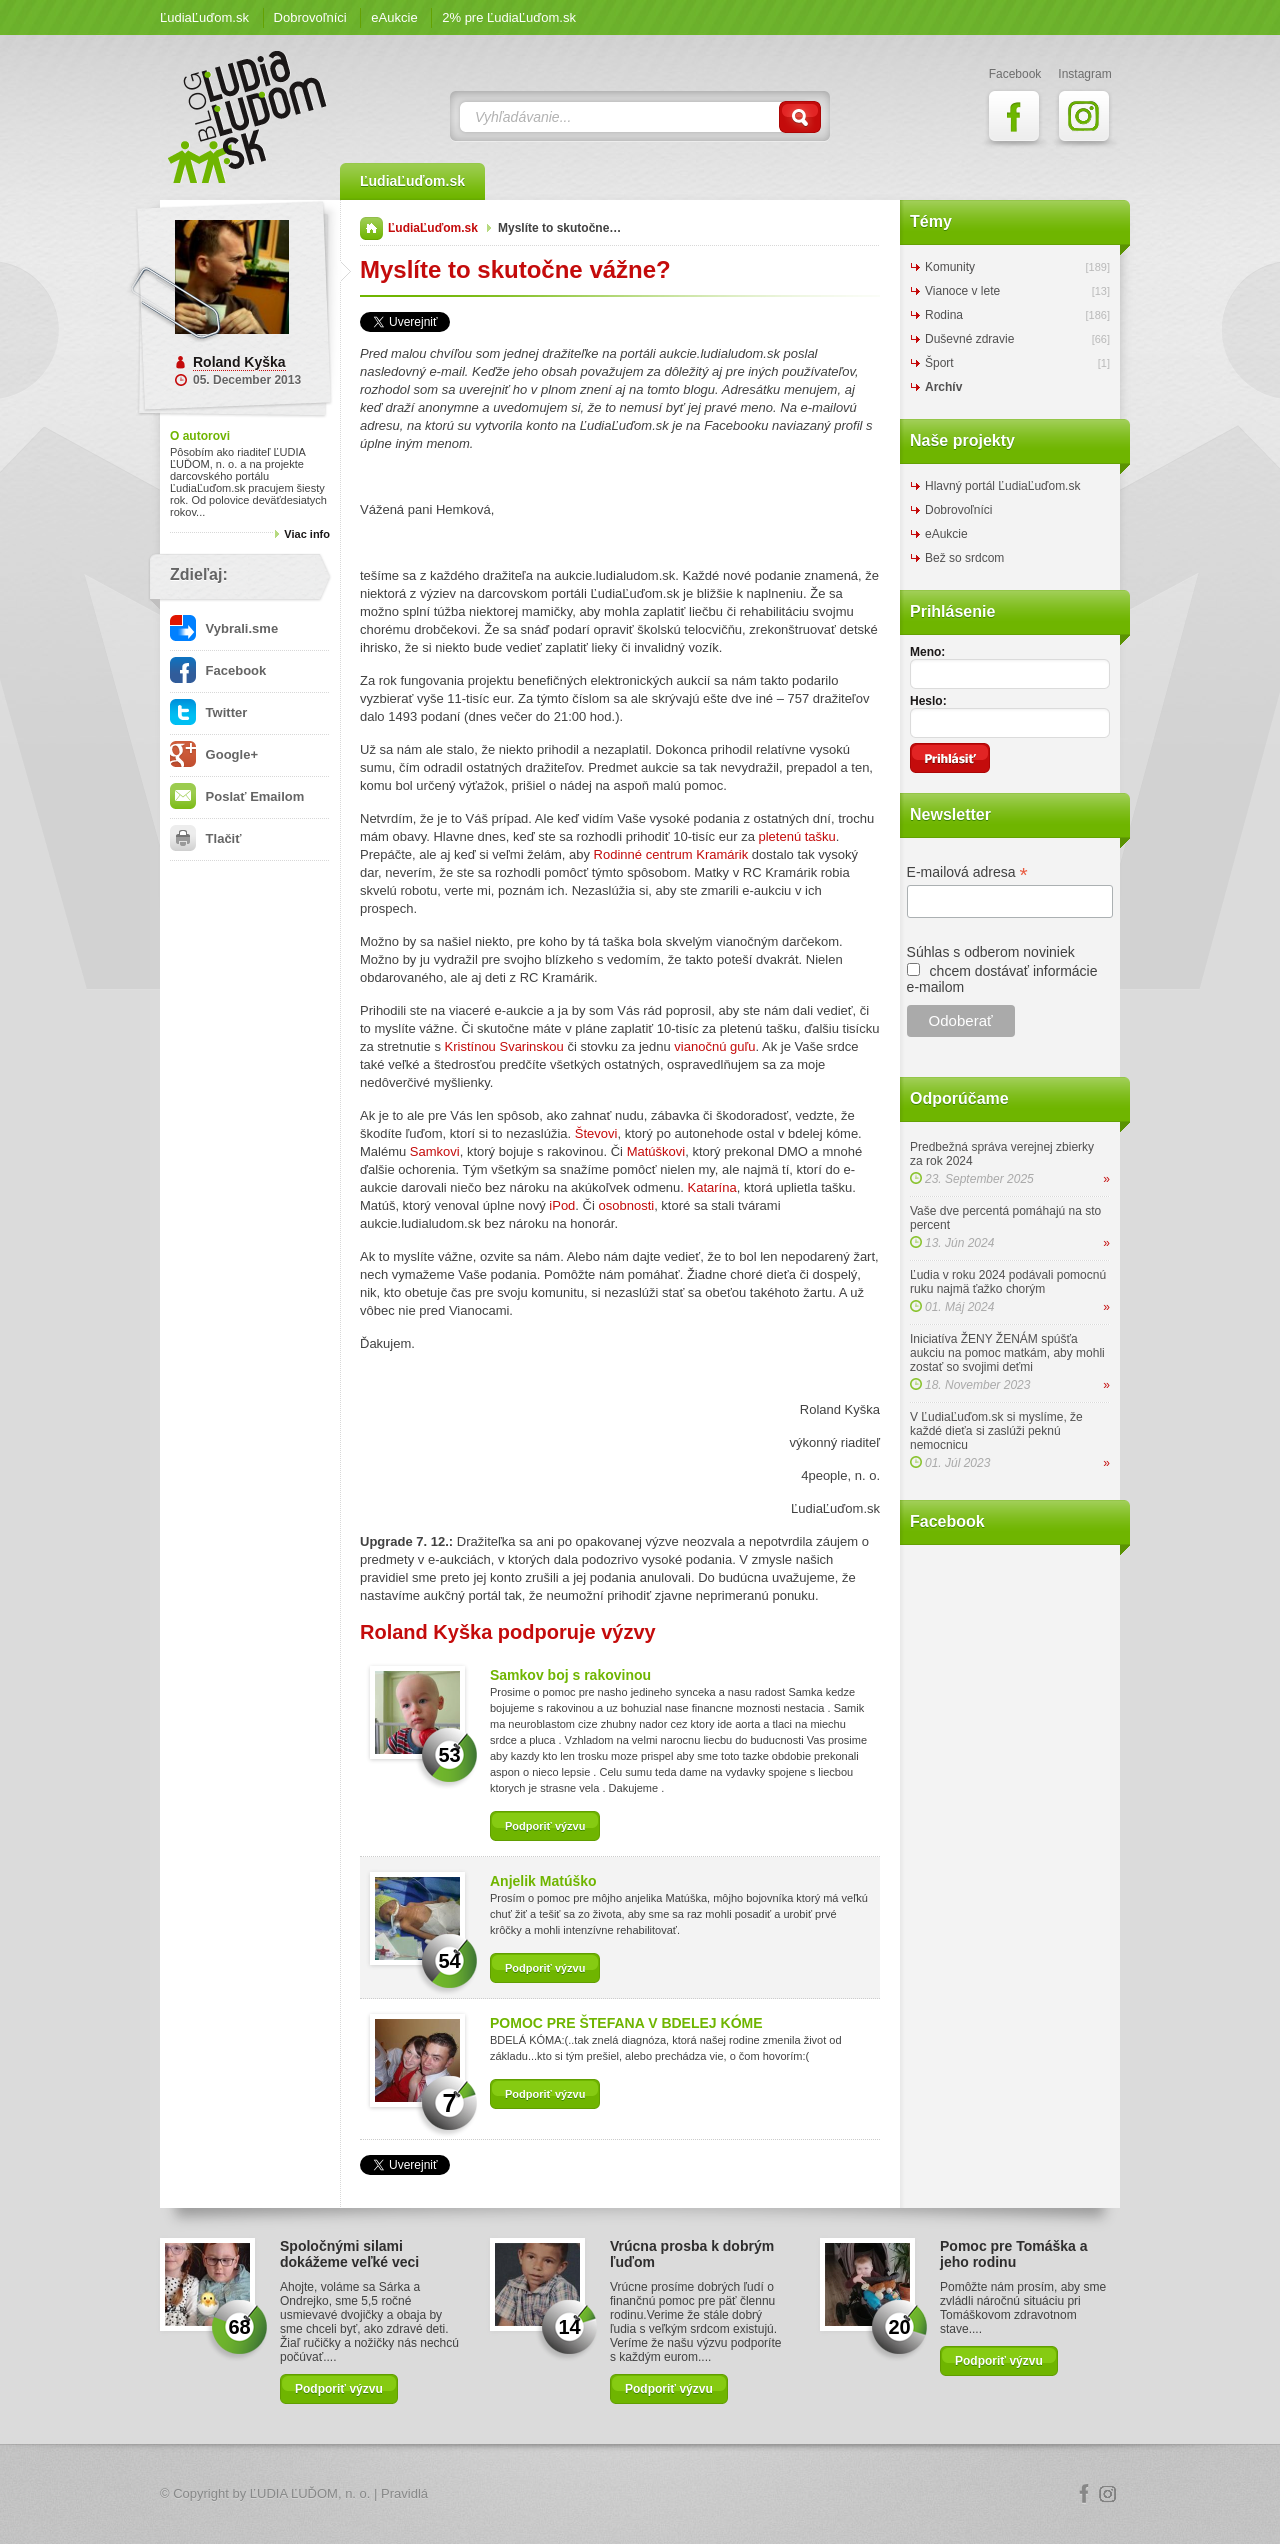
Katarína (712, 1187)
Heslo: (928, 701)
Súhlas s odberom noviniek (991, 952)
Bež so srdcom (964, 558)
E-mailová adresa (967, 872)
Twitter (208, 712)
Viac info (307, 534)
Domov (371, 228)
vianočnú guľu (714, 1046)
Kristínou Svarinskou (504, 1046)
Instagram (1108, 2494)
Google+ (214, 754)
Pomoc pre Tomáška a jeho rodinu (1014, 2254)
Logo (640, 2494)
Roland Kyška (239, 362)
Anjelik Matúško (543, 1881)
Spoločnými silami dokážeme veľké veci (349, 2254)
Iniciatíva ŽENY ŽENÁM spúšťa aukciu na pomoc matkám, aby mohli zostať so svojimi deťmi (1007, 1353)
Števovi (596, 1133)
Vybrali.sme (224, 628)
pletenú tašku (796, 836)
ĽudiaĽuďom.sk (204, 17)
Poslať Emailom (237, 796)
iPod (562, 1205)
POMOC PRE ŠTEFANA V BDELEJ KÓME (626, 2023)
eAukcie (394, 17)
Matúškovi (656, 1151)
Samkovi (435, 1151)
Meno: (927, 652)
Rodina (944, 315)
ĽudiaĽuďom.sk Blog (248, 117)
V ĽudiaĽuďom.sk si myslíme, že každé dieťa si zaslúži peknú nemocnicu (996, 1431)
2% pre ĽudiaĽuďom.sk (509, 17)
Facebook (218, 670)
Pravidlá (404, 2493)
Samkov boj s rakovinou (570, 1675)
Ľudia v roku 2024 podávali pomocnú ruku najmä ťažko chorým (1008, 1282)
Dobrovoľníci (310, 17)
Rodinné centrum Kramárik (671, 854)
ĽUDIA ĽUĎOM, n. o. (310, 2493)
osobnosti (626, 1205)
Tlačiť (205, 838)
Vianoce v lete (962, 291)
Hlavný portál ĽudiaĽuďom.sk (1002, 486)
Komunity (950, 267)
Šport (939, 363)
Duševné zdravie (969, 339)
